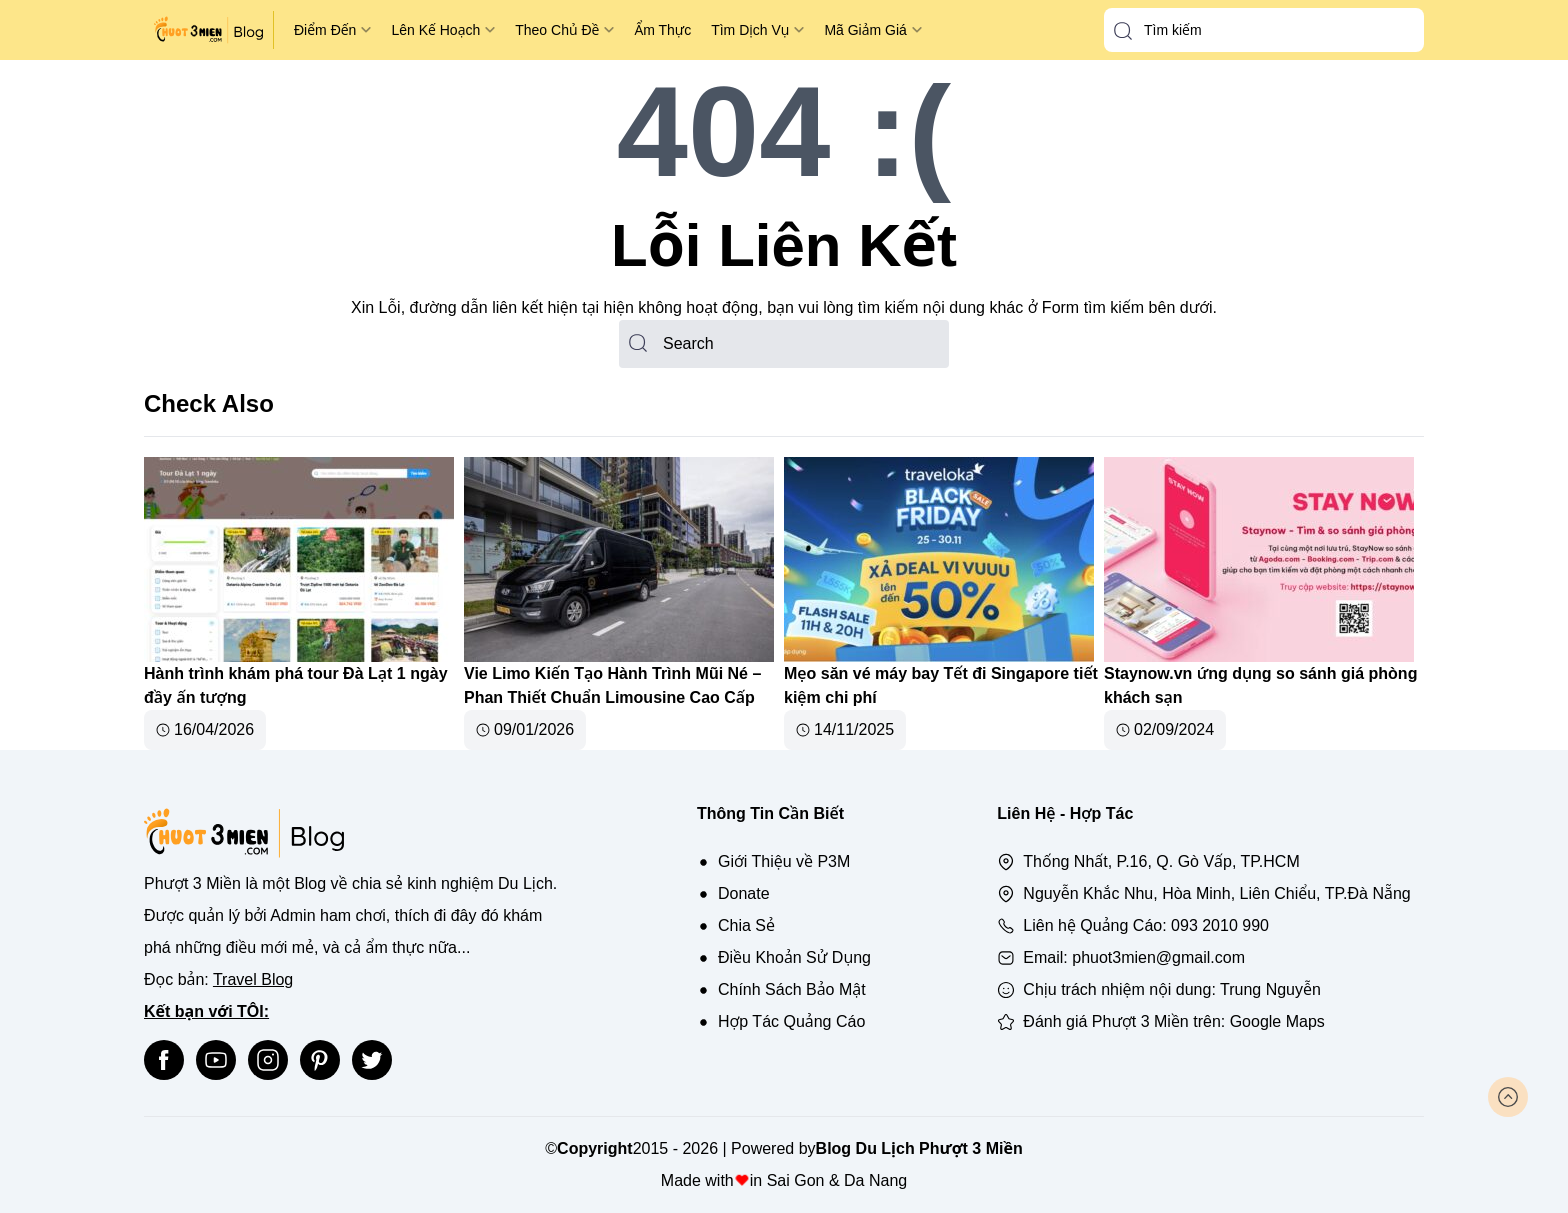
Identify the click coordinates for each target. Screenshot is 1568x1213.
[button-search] (1123, 31)
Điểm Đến (325, 30)
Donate (744, 893)
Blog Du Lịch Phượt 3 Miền (919, 1148)
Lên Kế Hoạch (435, 30)
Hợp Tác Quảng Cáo (791, 1021)
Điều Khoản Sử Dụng (794, 957)
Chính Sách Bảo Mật (792, 989)
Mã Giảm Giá (865, 30)
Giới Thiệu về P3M (784, 861)
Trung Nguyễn (1270, 989)
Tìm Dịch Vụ (750, 30)
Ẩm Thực (662, 30)
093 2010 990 (1220, 925)
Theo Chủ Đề (557, 30)
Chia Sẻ (746, 925)
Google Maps (1277, 1021)
